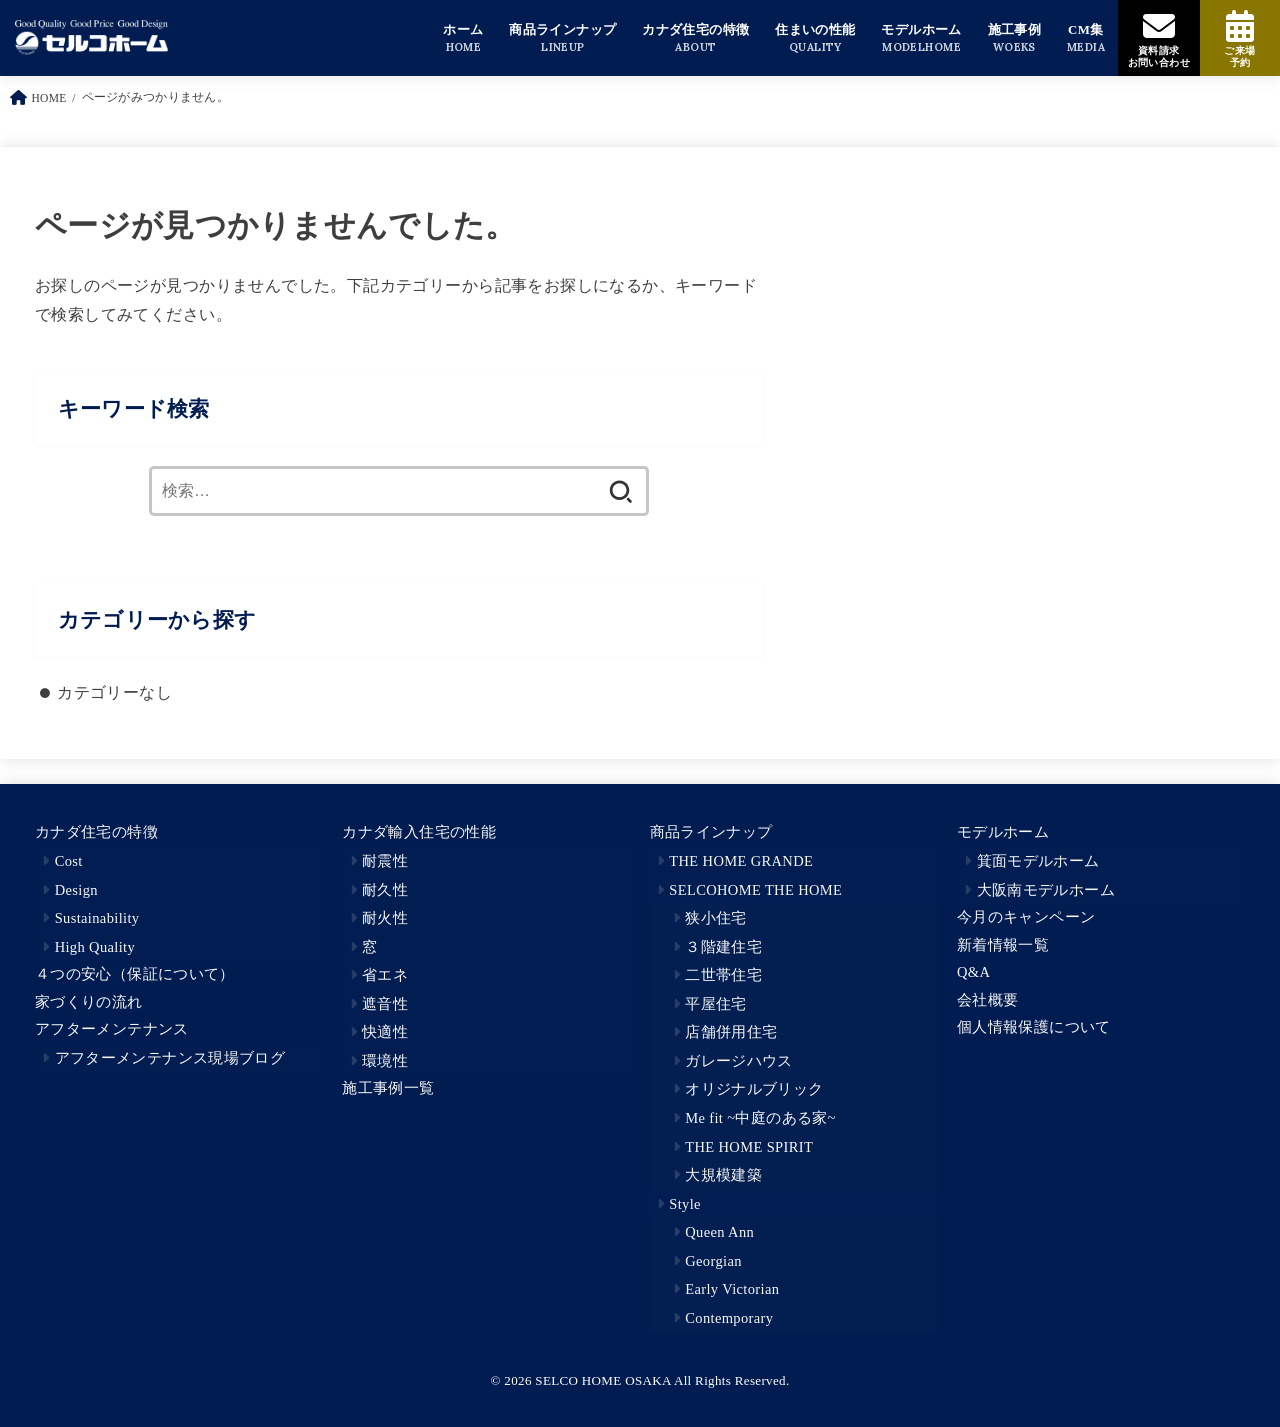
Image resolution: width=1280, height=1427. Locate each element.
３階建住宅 (723, 947)
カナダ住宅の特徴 (96, 832)
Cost (69, 861)
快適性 (385, 1032)
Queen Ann (719, 1232)
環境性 (385, 1061)
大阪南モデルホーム (1046, 890)
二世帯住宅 (723, 975)
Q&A (973, 972)
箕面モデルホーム (1038, 861)
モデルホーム (1003, 832)
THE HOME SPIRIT (749, 1147)
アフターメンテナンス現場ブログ (170, 1058)
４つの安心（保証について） (135, 974)
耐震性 (385, 861)
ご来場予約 (1239, 56)
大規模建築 (723, 1175)
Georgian (713, 1261)
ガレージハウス (739, 1061)
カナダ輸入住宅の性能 (419, 832)
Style (685, 1204)
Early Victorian (732, 1289)
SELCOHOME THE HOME (755, 890)
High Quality (95, 947)
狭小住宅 (715, 918)
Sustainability (97, 918)
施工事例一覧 (388, 1088)
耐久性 (385, 890)
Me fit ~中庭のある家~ (760, 1118)
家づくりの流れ (89, 1002)
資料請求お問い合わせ (1159, 56)
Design (76, 890)
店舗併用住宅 (731, 1032)
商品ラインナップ (711, 832)
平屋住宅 (715, 1004)
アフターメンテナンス (112, 1029)
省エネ (385, 975)
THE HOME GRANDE (741, 861)
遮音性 (385, 1004)
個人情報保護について (1034, 1027)
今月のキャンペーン (1026, 917)
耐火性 (385, 918)
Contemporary (729, 1318)
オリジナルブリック (754, 1089)
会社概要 (987, 1000)
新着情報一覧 (1003, 945)
